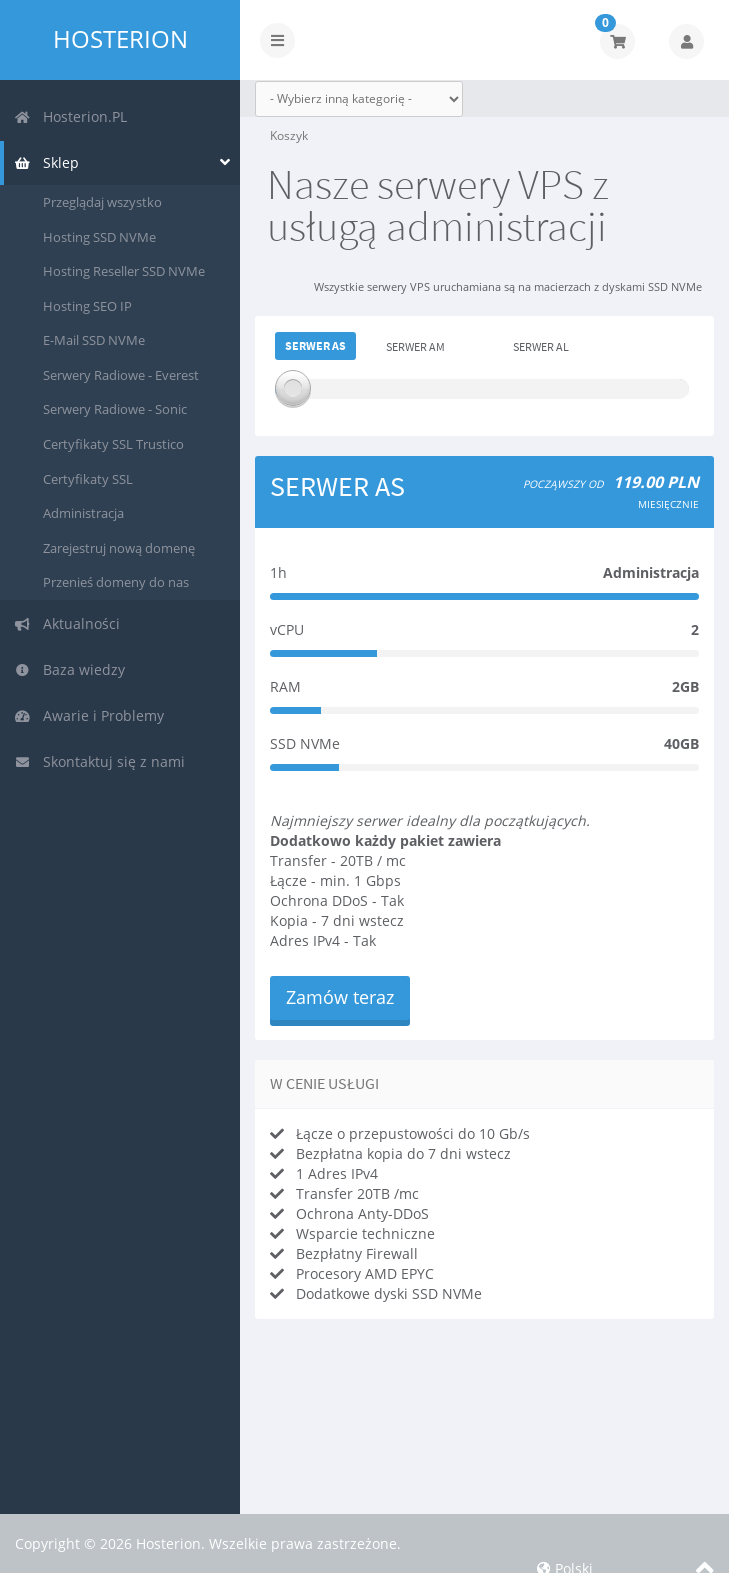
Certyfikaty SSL (88, 479)
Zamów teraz (340, 997)
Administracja (83, 513)
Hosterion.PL (70, 116)
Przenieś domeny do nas (116, 582)
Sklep (46, 162)
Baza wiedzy (69, 669)
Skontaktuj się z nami (99, 761)
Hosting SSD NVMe (99, 237)
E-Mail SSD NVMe (94, 340)
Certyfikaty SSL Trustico (113, 444)
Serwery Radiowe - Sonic (115, 409)
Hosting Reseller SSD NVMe (124, 271)
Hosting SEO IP (87, 306)
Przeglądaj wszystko (102, 202)
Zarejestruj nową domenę (119, 548)
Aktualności (67, 623)
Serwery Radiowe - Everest (121, 375)
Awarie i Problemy (89, 715)
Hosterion (120, 39)
